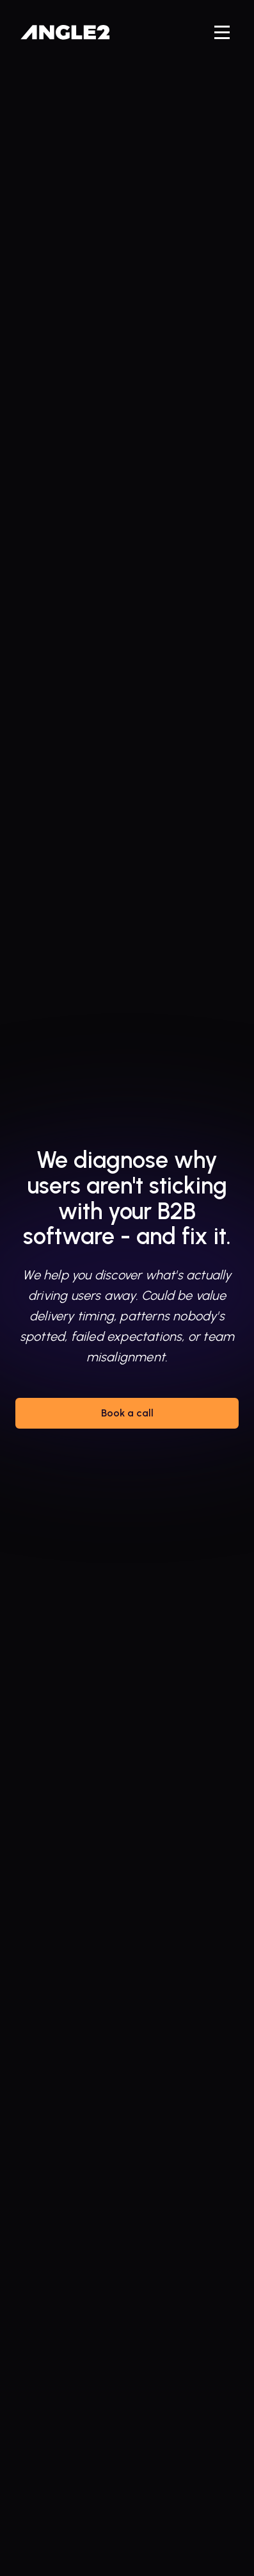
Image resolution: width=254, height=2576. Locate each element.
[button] (222, 32)
